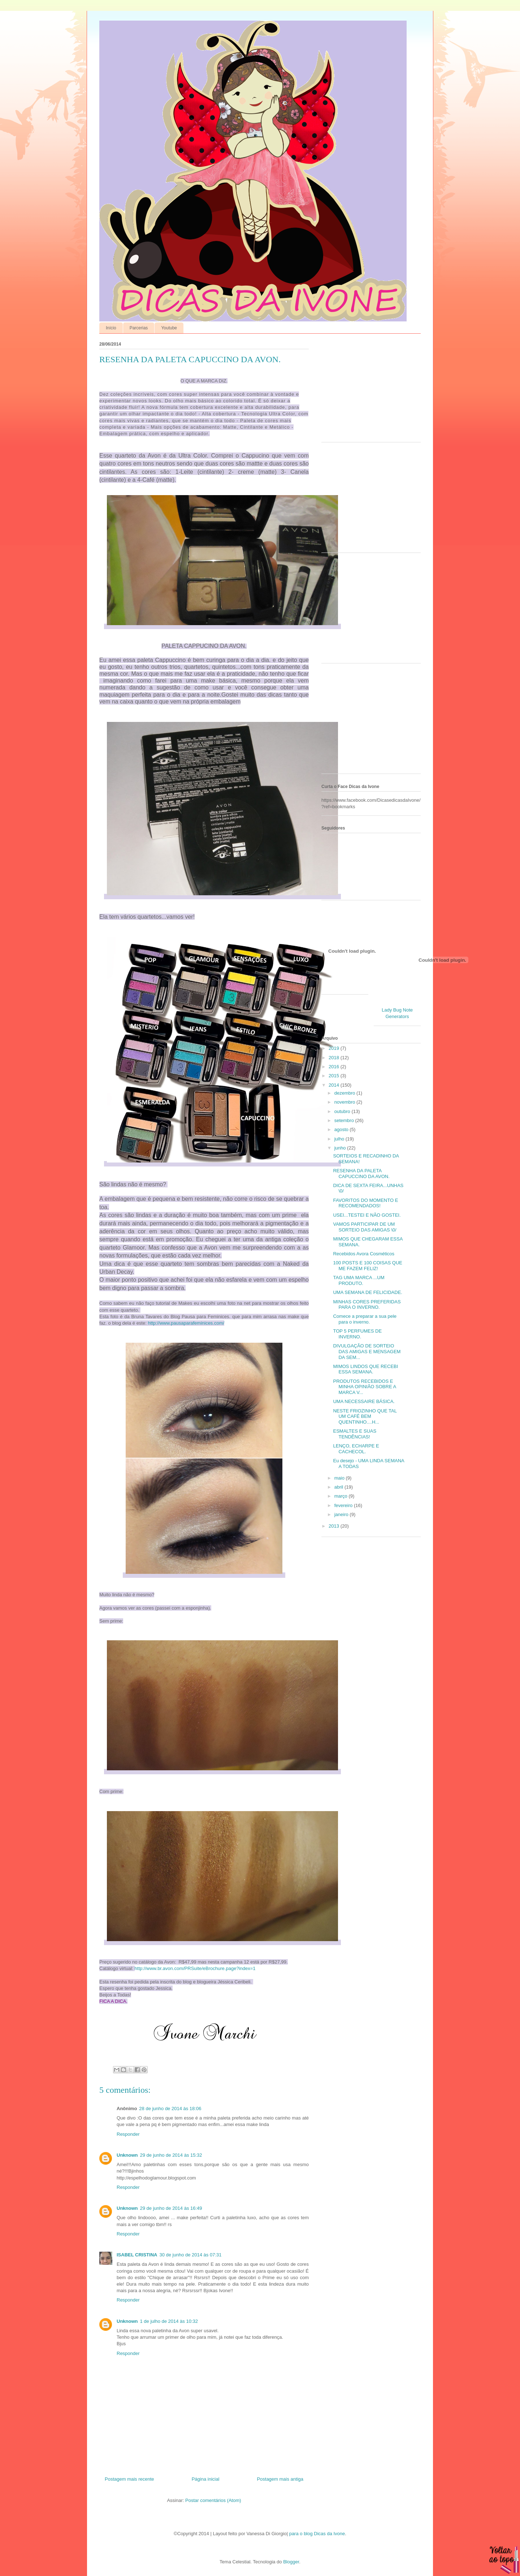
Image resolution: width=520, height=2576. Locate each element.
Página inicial (206, 2479)
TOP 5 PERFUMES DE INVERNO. (357, 1333)
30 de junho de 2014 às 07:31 (190, 2254)
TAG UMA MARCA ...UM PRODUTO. (358, 1280)
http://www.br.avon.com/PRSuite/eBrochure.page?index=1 (195, 1968)
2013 (335, 1526)
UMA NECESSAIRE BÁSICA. (364, 1401)
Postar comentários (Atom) (213, 2500)
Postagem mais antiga (280, 2479)
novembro (345, 1102)
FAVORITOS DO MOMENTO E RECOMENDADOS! (365, 1203)
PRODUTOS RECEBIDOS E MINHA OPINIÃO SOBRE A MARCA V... (364, 1386)
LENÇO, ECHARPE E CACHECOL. (356, 1448)
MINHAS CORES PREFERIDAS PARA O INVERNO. (366, 1304)
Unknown (127, 2155)
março (341, 1496)
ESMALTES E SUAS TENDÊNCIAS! (354, 1433)
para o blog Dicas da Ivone (317, 2533)
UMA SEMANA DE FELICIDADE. (367, 1292)
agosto (342, 1129)
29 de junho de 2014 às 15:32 (171, 2155)
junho (340, 1148)
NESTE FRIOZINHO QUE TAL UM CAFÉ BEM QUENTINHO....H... (364, 1416)
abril (339, 1487)
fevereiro (344, 1505)
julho (340, 1139)
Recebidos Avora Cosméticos (363, 1253)
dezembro (345, 1093)
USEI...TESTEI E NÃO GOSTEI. (366, 1215)
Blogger (291, 2561)
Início (111, 327)
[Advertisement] (366, 390)
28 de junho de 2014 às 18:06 (170, 2108)
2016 (335, 1066)
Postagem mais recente (129, 2479)
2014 (335, 1085)
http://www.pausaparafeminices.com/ (186, 1323)
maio (340, 1478)
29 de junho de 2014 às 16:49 (171, 2208)
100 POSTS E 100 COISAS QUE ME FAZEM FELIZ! (367, 1265)
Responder (128, 2134)
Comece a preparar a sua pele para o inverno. (364, 1319)
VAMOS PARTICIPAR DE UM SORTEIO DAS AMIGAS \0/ (364, 1227)
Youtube (169, 327)
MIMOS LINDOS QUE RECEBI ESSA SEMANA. (365, 1369)
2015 (335, 1075)
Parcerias (139, 327)
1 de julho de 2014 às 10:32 (169, 2321)
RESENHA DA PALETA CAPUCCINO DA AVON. (361, 1173)
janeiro (342, 1514)
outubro (343, 1111)
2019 (335, 1048)
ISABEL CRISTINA (137, 2254)
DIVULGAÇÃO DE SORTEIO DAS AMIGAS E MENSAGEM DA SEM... (366, 1351)
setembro (344, 1120)
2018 (335, 1057)
